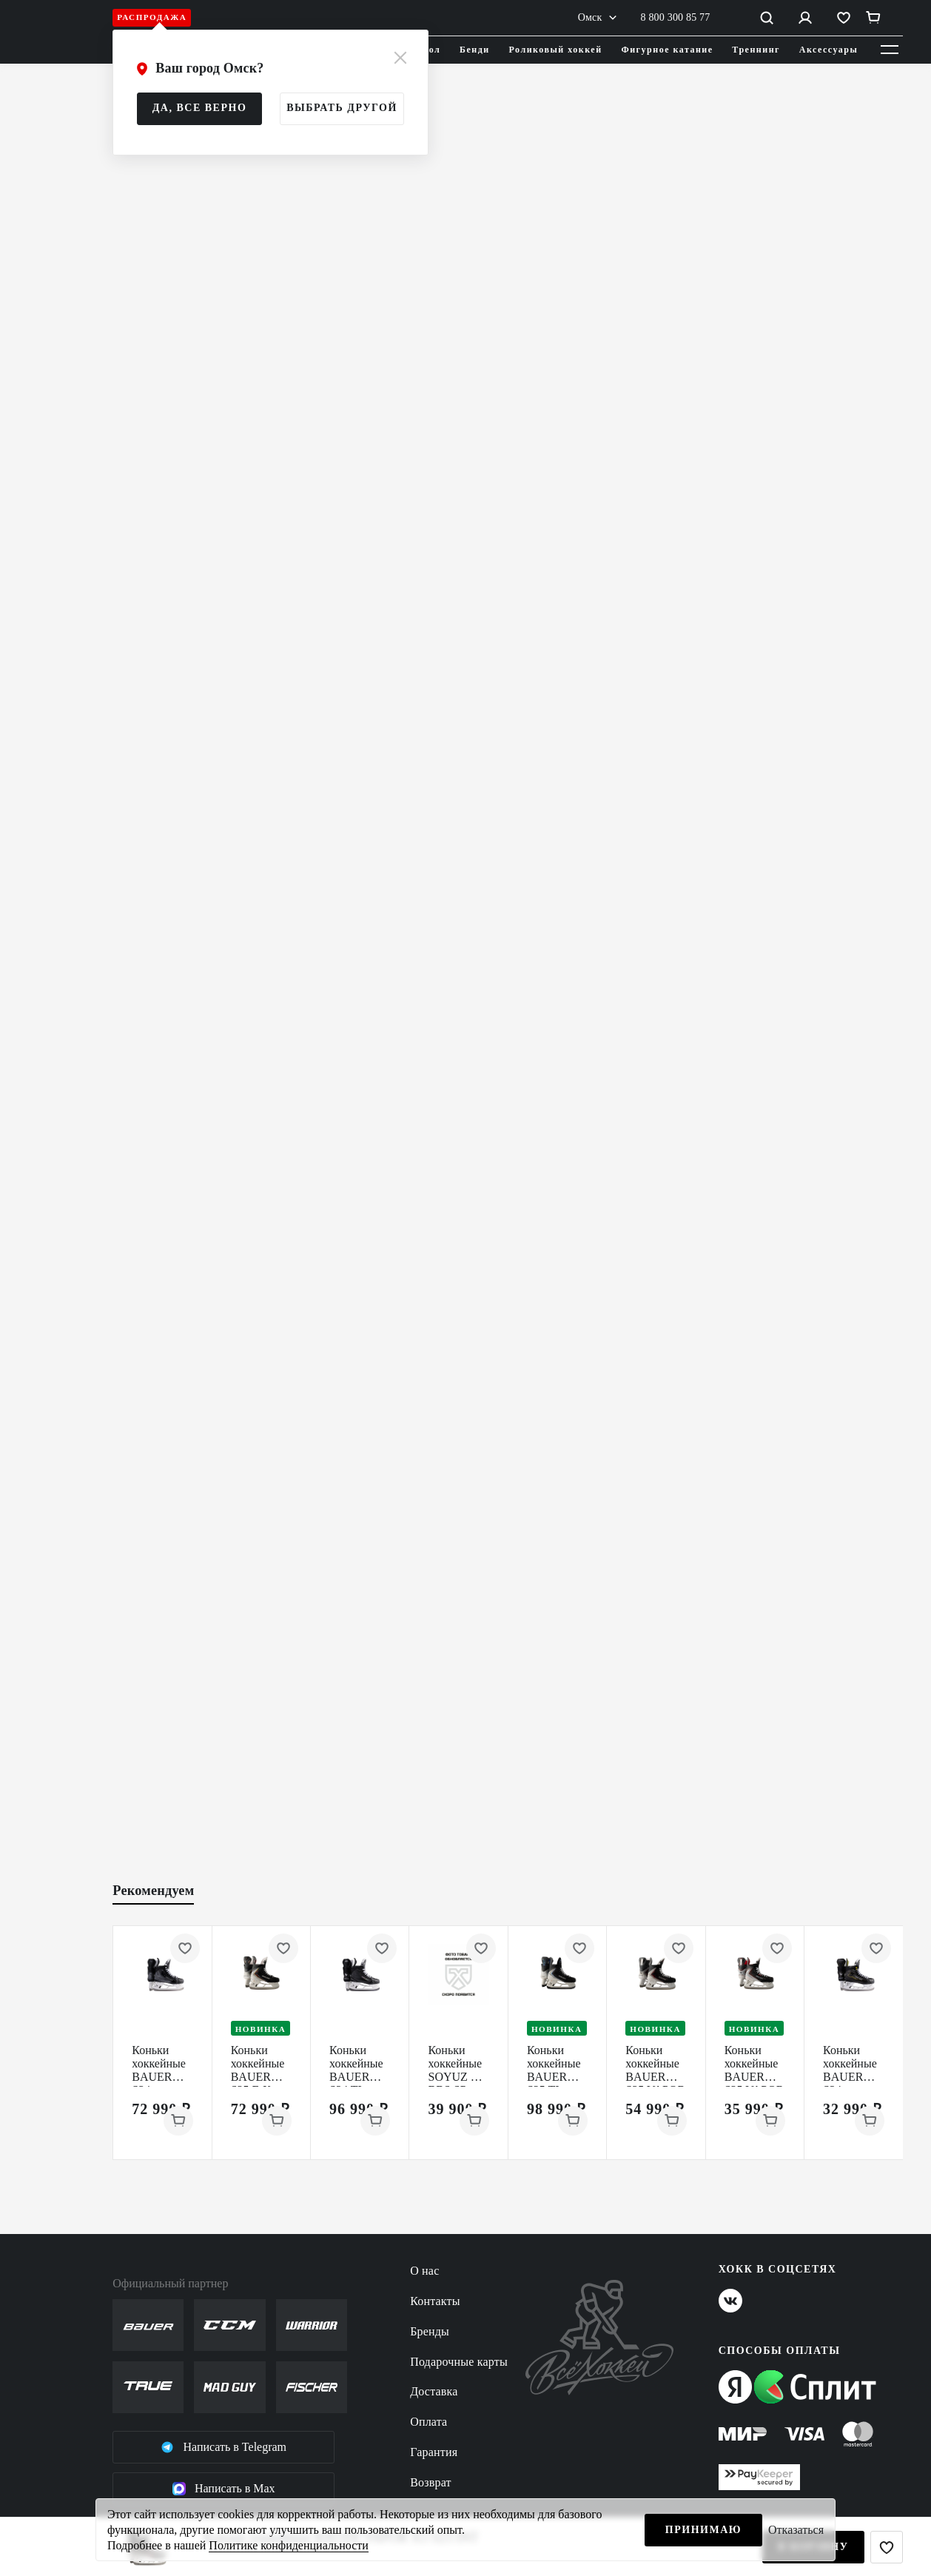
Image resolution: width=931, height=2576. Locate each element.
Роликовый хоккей (555, 49)
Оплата (428, 2421)
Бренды (429, 2331)
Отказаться (796, 2529)
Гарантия (433, 2452)
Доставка (434, 2391)
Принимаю (703, 2529)
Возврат (430, 2482)
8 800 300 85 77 (675, 17)
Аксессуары (828, 49)
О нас (424, 2270)
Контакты (435, 2301)
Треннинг (756, 49)
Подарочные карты (459, 2361)
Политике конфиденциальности (288, 2545)
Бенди (475, 49)
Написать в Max (223, 2488)
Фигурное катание (667, 49)
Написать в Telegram (223, 2447)
